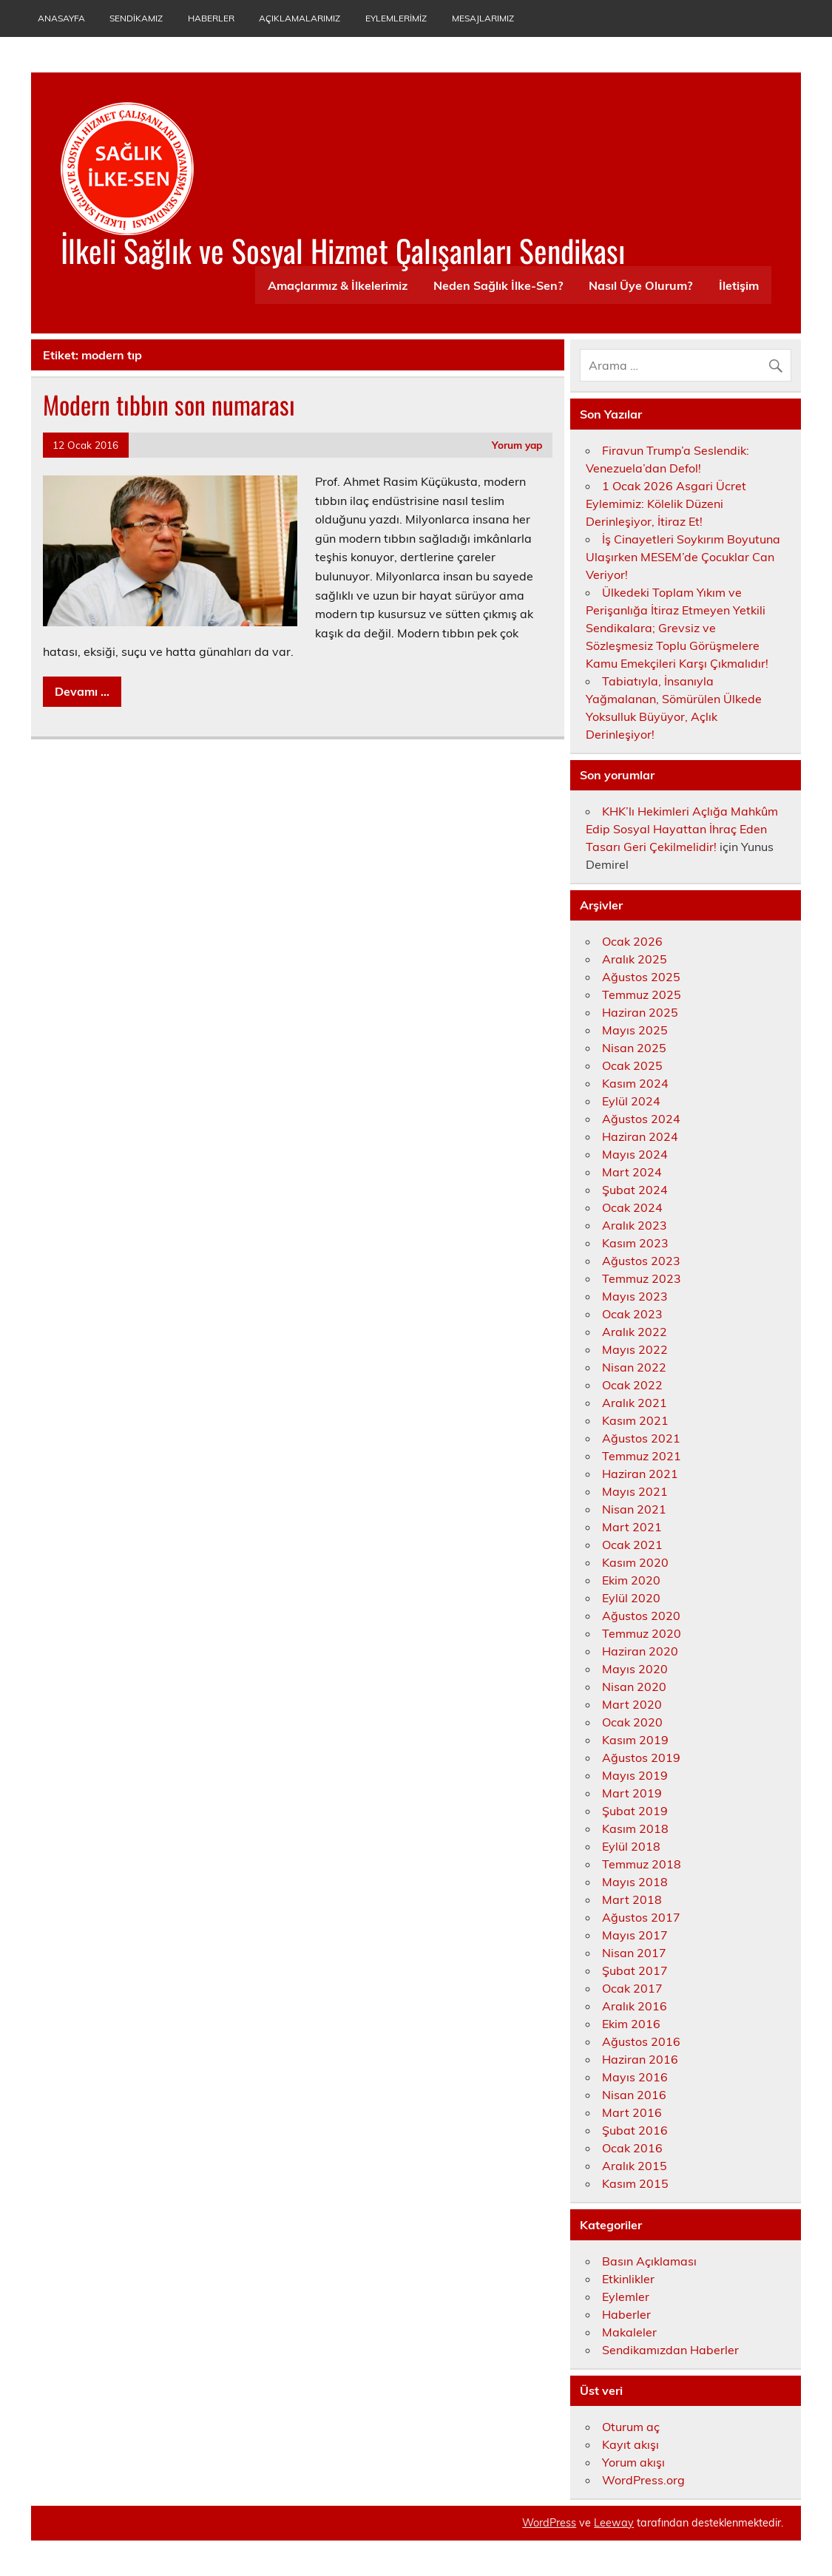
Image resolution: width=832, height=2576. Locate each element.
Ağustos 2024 (641, 1118)
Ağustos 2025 (641, 976)
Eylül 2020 (631, 1597)
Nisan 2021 (634, 1509)
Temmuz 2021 (641, 1455)
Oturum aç (631, 2426)
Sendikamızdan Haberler (670, 2349)
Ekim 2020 (631, 1580)
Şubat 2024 (635, 1189)
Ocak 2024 (632, 1207)
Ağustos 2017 (641, 1917)
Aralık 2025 (634, 959)
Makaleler (629, 2332)
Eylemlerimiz (396, 18)
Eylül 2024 (631, 1101)
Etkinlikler (628, 2278)
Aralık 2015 (634, 2165)
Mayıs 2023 (635, 1296)
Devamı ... (82, 691)
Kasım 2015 (635, 2183)
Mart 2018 (632, 1899)
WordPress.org (643, 2479)
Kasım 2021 (635, 1420)
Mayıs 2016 (635, 2077)
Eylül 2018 (631, 1846)
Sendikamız (136, 18)
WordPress (549, 2522)
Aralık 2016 (634, 2006)
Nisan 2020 (634, 1686)
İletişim (739, 285)
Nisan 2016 (634, 2094)
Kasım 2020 (635, 1562)
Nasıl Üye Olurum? (640, 285)
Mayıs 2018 (635, 1881)
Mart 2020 (632, 1704)
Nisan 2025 (634, 1047)
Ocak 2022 (632, 1384)
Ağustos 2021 (641, 1438)
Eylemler (625, 2296)
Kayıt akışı (630, 2444)
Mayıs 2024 (635, 1154)
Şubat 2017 (635, 1970)
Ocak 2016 (632, 2148)
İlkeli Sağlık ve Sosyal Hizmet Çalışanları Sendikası (343, 250)
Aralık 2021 (634, 1402)
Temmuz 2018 (641, 1864)
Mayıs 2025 (635, 1030)
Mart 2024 (632, 1172)
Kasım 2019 (635, 1739)
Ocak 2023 (632, 1313)
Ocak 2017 (632, 1988)
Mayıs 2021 (635, 1491)
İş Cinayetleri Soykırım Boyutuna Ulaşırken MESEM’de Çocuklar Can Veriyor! (683, 557)
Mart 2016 (632, 2112)
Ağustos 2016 (641, 2041)
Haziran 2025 (640, 1012)
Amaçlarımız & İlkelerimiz (337, 285)
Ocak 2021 (632, 1544)
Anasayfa (61, 18)
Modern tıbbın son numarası (169, 404)
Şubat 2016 (635, 2130)
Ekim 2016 (631, 2023)
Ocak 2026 (632, 941)
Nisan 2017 (634, 1952)
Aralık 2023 (634, 1225)
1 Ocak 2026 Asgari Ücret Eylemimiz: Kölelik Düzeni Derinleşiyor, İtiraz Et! (666, 503)
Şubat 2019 (635, 1810)
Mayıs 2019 (635, 1775)
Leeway (614, 2522)
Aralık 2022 (634, 1331)
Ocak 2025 (632, 1065)
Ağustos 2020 (641, 1615)
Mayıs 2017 (635, 1935)
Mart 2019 (632, 1793)
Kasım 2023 (635, 1243)
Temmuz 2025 (641, 994)
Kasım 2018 (635, 1828)
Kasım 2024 (635, 1083)
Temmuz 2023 (641, 1278)
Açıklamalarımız (299, 18)
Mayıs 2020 (635, 1668)
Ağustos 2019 (641, 1757)
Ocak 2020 (632, 1722)
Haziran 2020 (640, 1651)
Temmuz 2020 (641, 1633)
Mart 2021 (632, 1526)
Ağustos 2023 (641, 1260)
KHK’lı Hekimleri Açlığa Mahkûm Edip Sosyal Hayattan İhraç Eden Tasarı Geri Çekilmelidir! (682, 829)
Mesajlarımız (483, 18)
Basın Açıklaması (649, 2261)
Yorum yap (517, 444)
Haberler (211, 18)
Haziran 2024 (640, 1136)
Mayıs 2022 (635, 1349)
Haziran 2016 (640, 2059)
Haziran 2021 (640, 1473)
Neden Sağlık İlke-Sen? (498, 285)
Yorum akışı (633, 2462)
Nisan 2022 (634, 1367)
